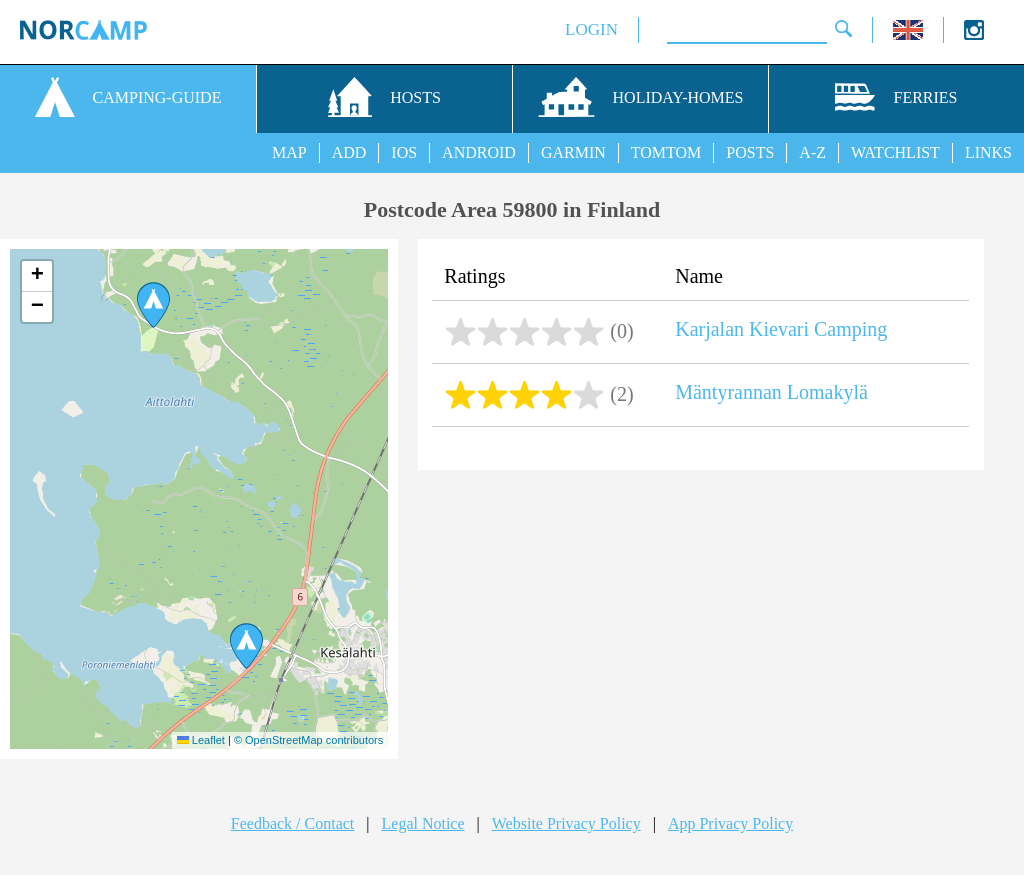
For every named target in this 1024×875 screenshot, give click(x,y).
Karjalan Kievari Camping (781, 329)
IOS (404, 152)
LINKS (988, 152)
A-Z (812, 152)
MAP (289, 152)
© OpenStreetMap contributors (308, 740)
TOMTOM (666, 152)
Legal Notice (423, 823)
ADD (349, 152)
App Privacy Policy (730, 823)
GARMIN (573, 152)
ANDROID (479, 152)
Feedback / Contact (293, 823)
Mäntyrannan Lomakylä (771, 392)
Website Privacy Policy (566, 823)
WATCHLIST (895, 152)
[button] (246, 646)
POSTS (750, 152)
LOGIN (591, 29)
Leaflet (201, 740)
